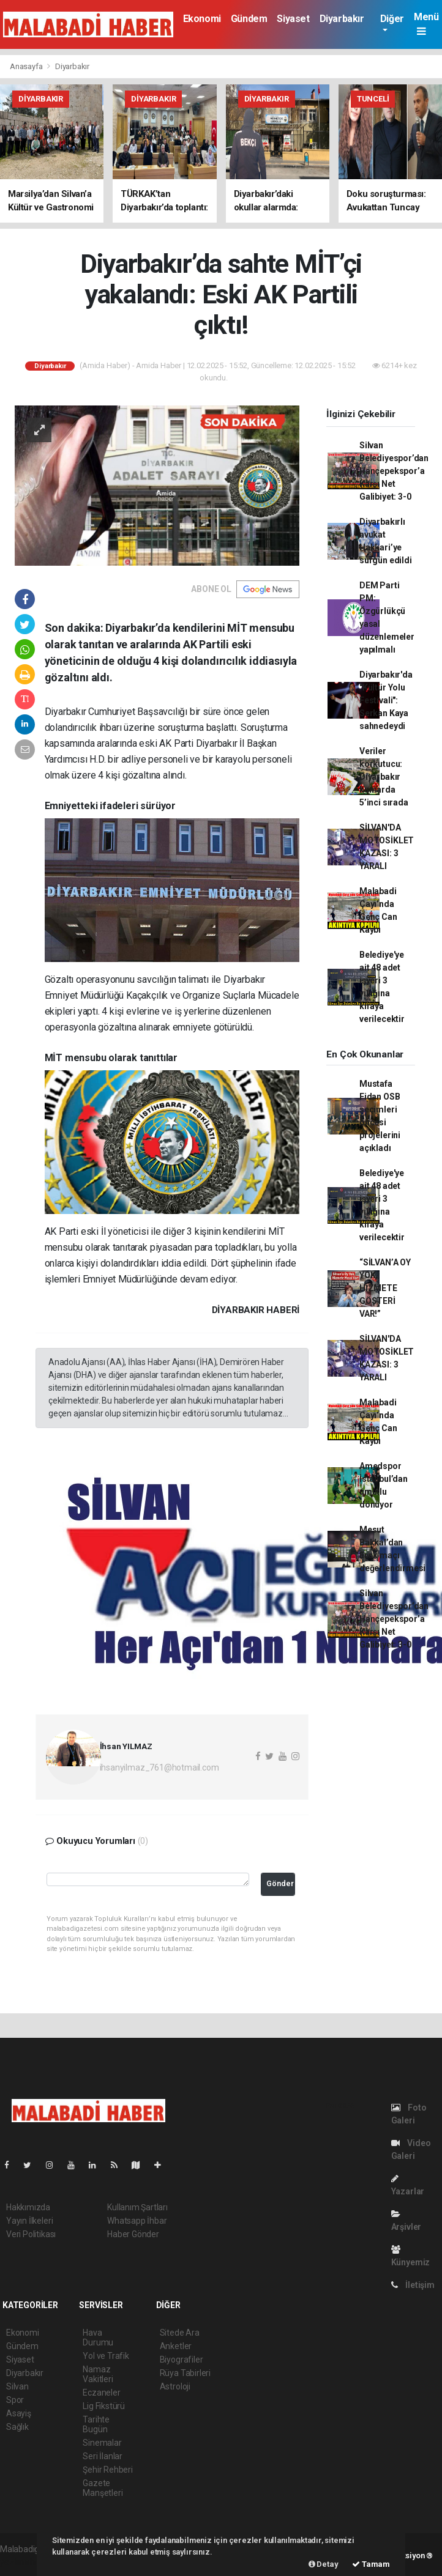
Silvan (17, 2386)
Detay (324, 2564)
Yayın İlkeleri (29, 2221)
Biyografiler (181, 2359)
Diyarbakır (342, 18)
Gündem (249, 18)
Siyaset (293, 18)
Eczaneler (101, 2392)
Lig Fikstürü (104, 2406)
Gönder (280, 1883)
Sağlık (17, 2427)
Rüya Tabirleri (185, 2373)
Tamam (371, 2564)
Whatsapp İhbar (137, 2221)
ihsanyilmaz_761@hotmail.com (159, 1767)
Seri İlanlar (102, 2456)
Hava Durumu (98, 2337)
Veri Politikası (31, 2234)
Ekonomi (202, 18)
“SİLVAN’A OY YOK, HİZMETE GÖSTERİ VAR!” (385, 1288)
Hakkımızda (28, 2207)
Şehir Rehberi (108, 2469)
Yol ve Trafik (106, 2356)
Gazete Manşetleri (102, 2488)
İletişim (413, 2285)
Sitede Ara (180, 2332)
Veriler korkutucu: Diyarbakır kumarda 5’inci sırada (383, 776)
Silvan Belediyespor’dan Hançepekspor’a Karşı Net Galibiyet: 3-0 (394, 471)
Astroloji (175, 2386)
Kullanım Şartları (137, 2207)
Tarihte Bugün (96, 2424)
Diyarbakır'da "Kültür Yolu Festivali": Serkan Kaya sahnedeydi (386, 700)
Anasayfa (27, 66)
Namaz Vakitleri (98, 2374)
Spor (15, 2400)
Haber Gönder (133, 2234)
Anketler (176, 2346)
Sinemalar (102, 2443)
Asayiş (18, 2413)
